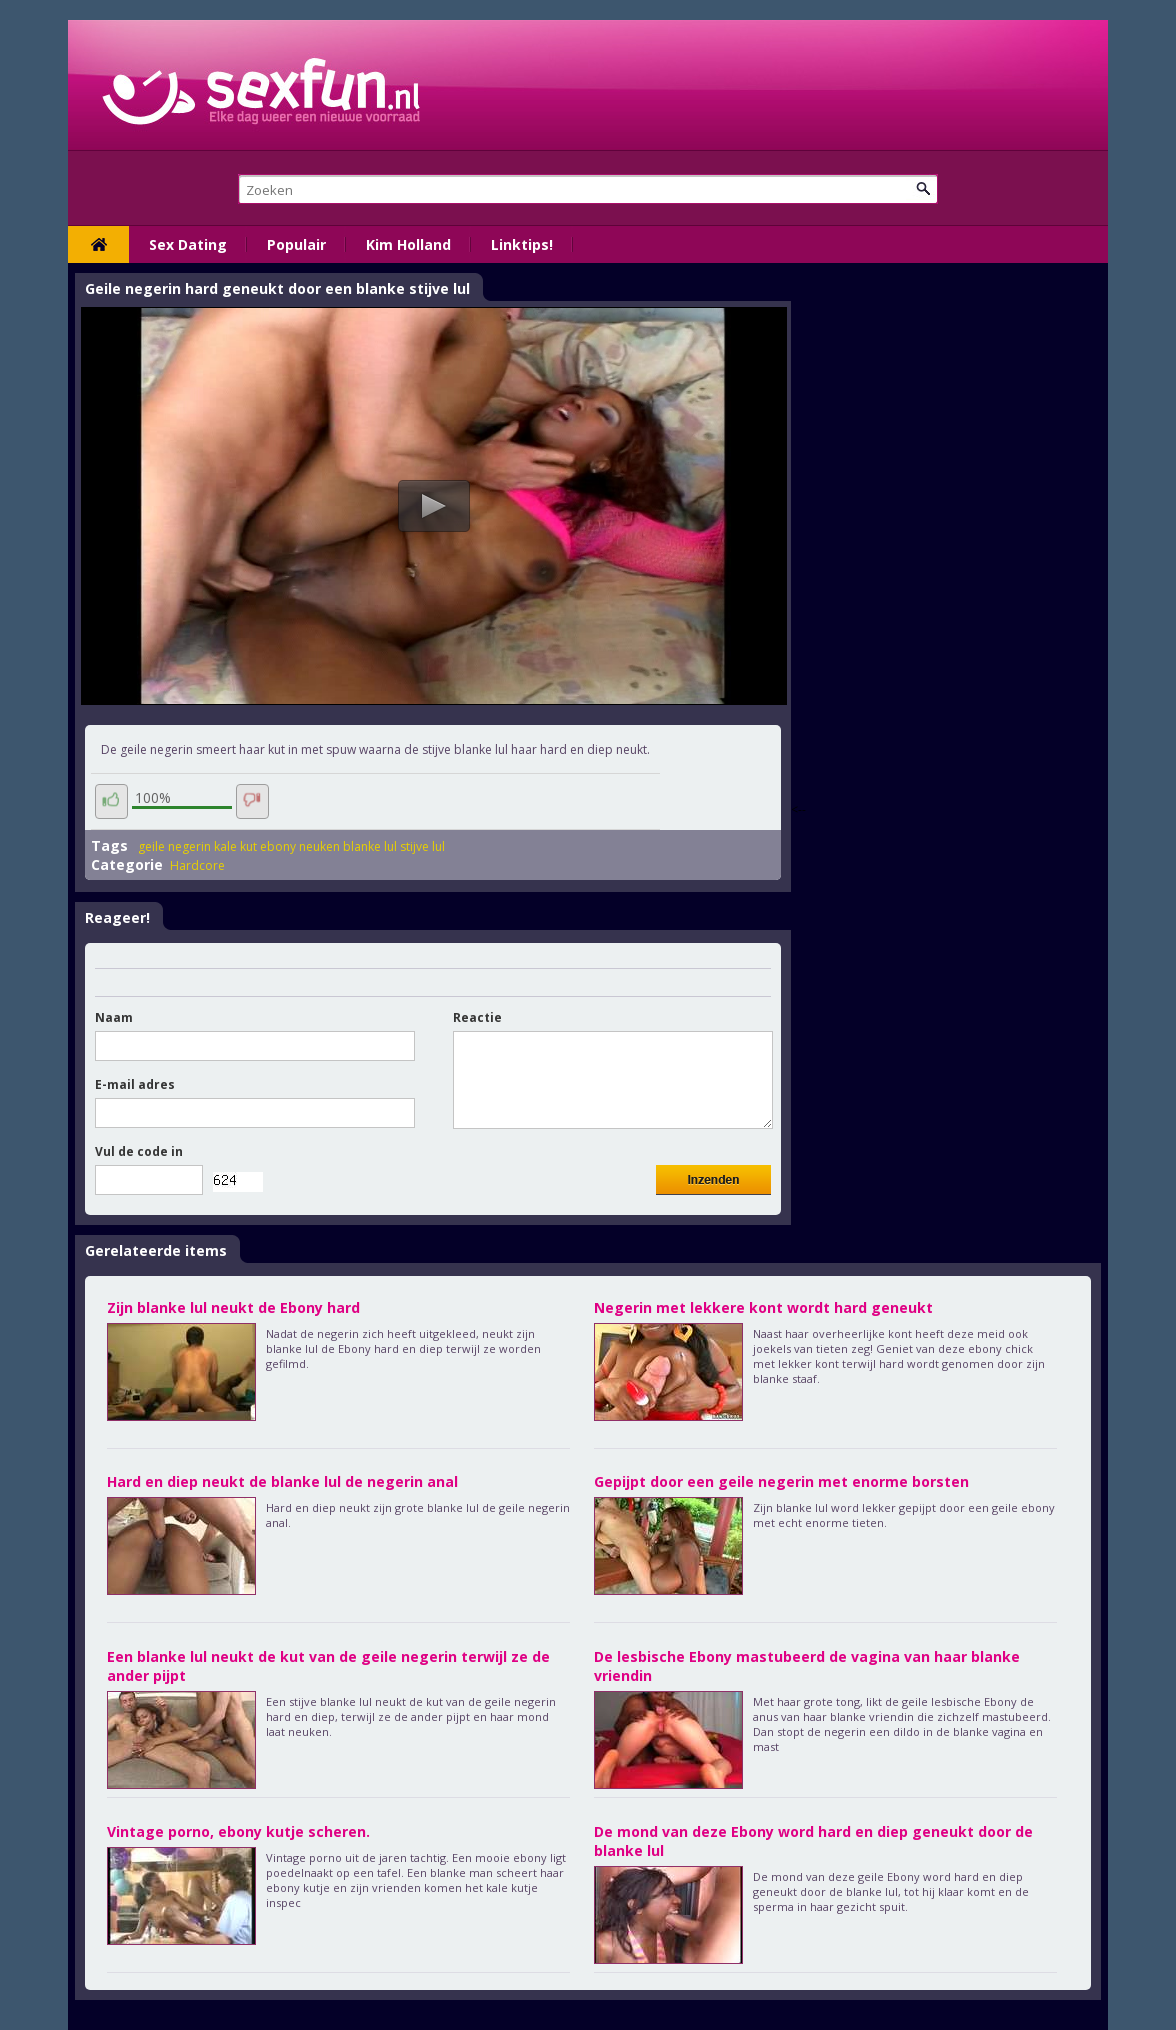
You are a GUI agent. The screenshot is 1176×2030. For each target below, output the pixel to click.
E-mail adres (135, 1084)
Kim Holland (408, 244)
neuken (319, 846)
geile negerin (174, 846)
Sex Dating (188, 244)
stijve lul (422, 846)
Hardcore (197, 865)
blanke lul (370, 846)
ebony (278, 846)
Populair (296, 244)
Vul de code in (139, 1151)
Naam (114, 1017)
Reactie (477, 1017)
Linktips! (522, 244)
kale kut (235, 846)
